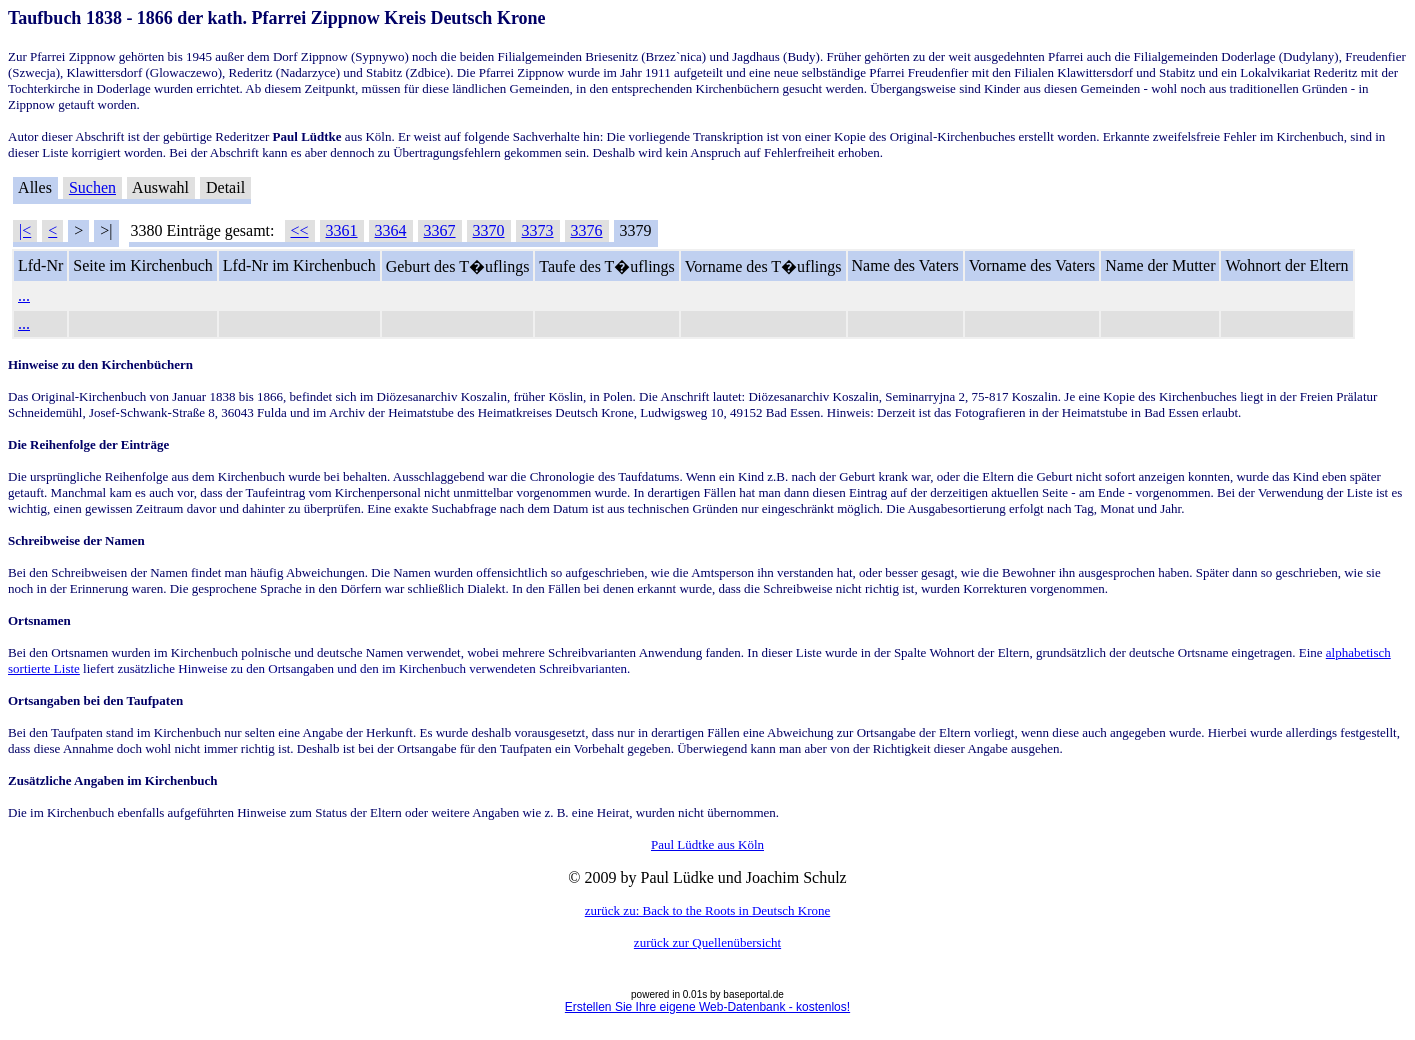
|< (25, 230)
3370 (489, 230)
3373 (538, 230)
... (24, 295)
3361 (342, 230)
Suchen (92, 187)
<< (300, 230)
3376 (587, 230)
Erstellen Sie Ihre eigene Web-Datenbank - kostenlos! (707, 1007)
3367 (440, 230)
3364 (391, 230)
